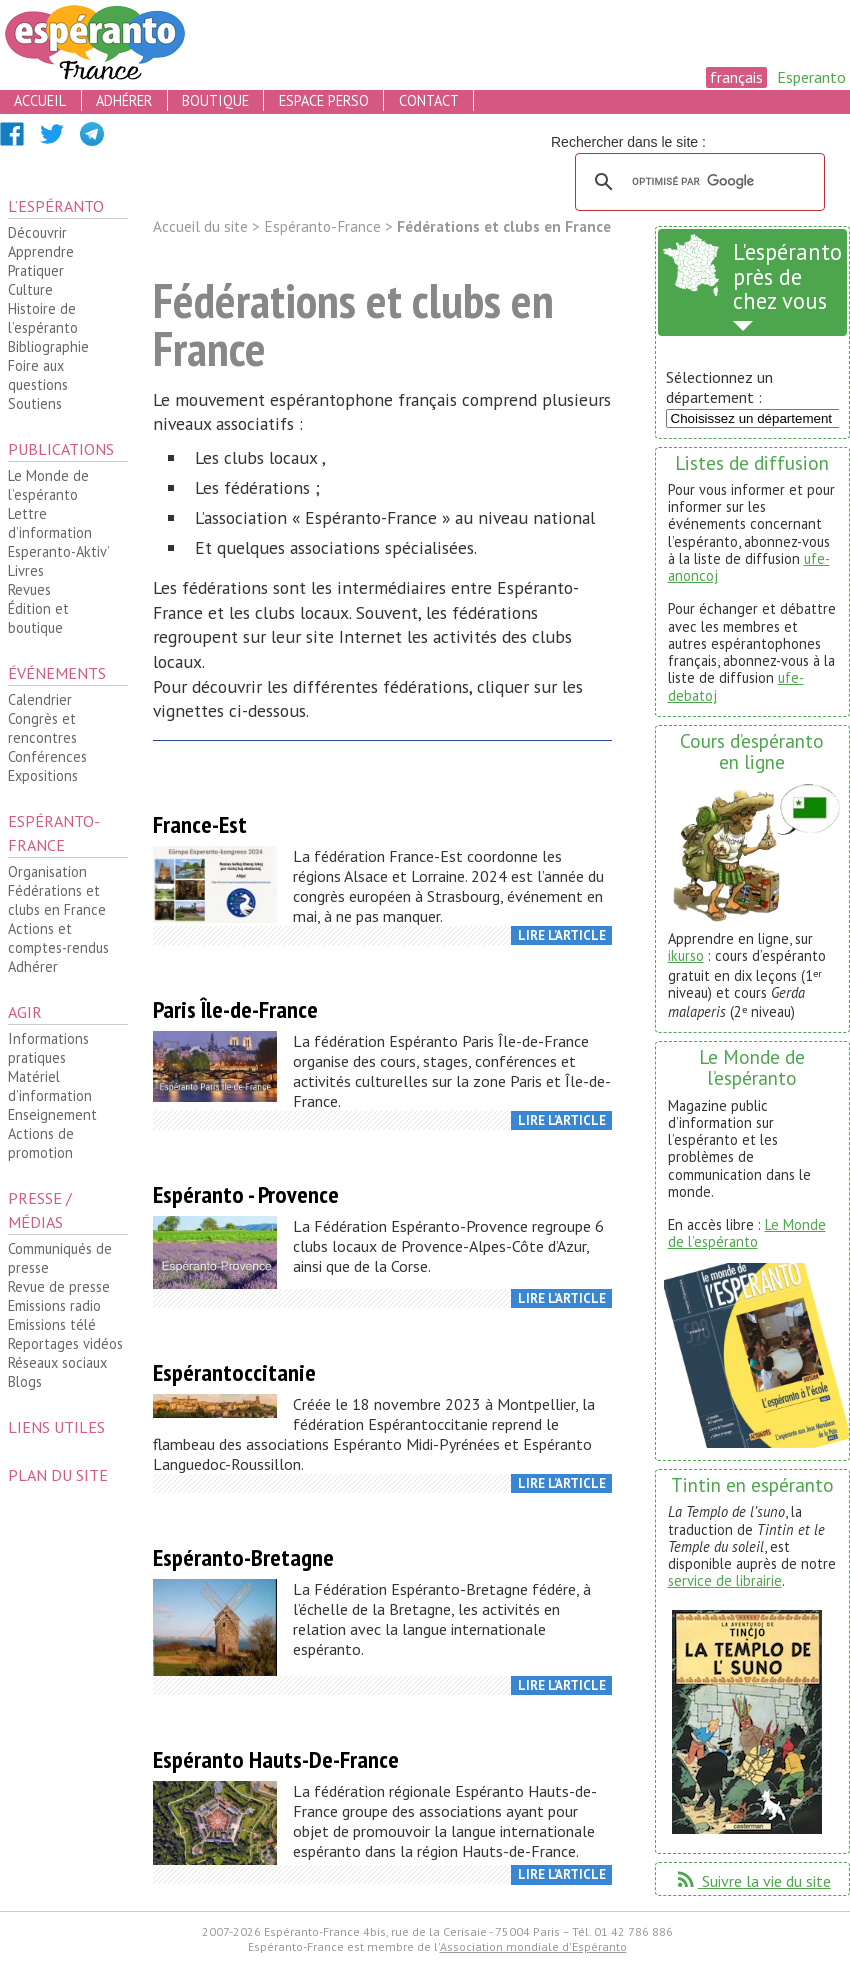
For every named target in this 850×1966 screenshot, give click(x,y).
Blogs (25, 1381)
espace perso (324, 100)
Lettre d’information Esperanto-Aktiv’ (59, 532)
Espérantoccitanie (234, 1372)
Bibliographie (48, 346)
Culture (30, 289)
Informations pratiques (48, 1048)
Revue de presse (59, 1286)
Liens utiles (56, 1427)
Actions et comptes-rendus (58, 938)
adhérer (124, 100)
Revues (29, 589)
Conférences (47, 756)
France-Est (200, 824)
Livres (26, 570)
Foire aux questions (38, 375)
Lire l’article (562, 935)
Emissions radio (54, 1305)
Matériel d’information (50, 1086)
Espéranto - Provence (246, 1194)
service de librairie (725, 1580)
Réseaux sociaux (57, 1362)
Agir (25, 1012)
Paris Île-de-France (235, 1009)
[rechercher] (697, 182)
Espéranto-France (54, 833)
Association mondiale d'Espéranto (533, 1946)
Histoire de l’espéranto (43, 318)
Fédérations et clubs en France (57, 900)
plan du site (58, 1475)
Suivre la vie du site (752, 1881)
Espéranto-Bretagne (243, 1557)
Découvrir (37, 232)
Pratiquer (36, 270)
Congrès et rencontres (42, 728)
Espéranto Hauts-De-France (276, 1759)
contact (429, 100)
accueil (40, 100)
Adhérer (33, 966)
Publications (61, 449)
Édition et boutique (38, 618)
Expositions (43, 775)
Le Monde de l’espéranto (48, 485)
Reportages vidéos (65, 1343)
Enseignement (52, 1114)
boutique (215, 100)
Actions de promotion (41, 1143)
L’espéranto (56, 206)
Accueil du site (200, 226)
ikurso (686, 955)
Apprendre (41, 251)
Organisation (47, 871)
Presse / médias (40, 1210)
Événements (57, 673)
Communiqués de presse (60, 1258)
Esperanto (811, 77)
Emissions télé (52, 1324)
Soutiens (35, 403)
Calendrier (40, 699)
